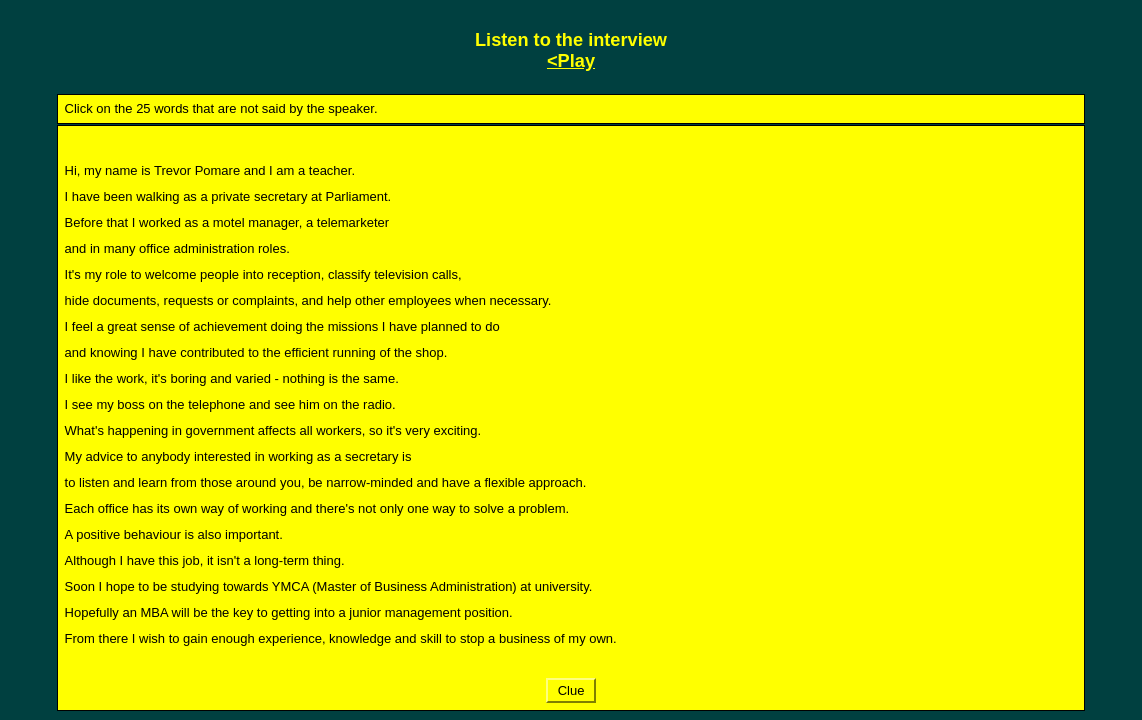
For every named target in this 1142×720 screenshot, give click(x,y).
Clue (571, 690)
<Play (571, 61)
